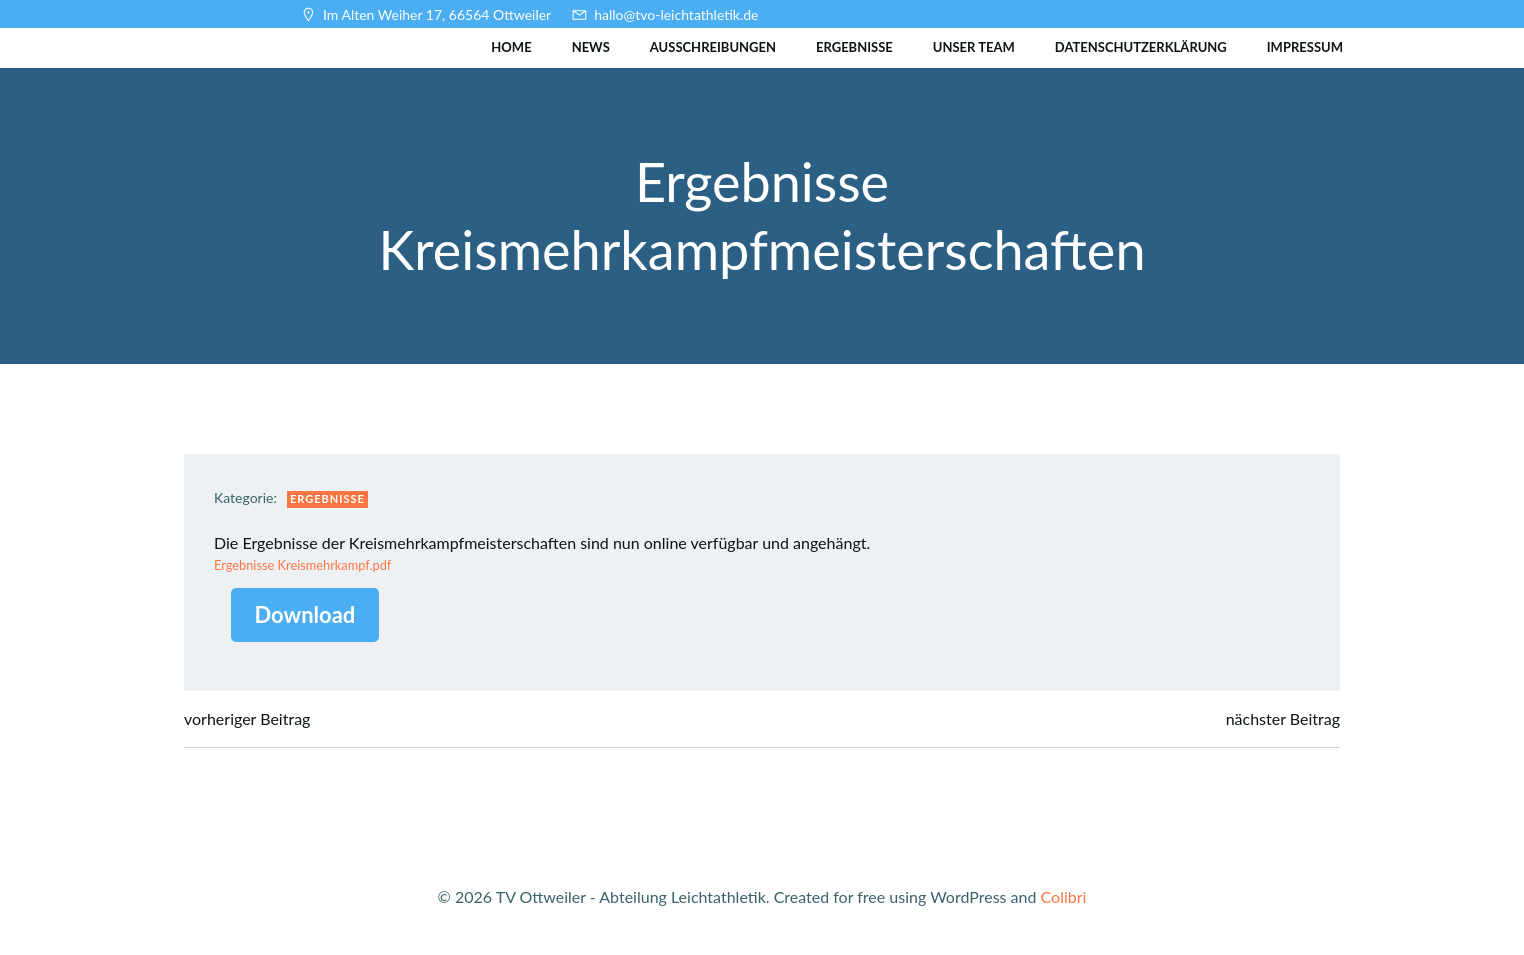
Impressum (1305, 47)
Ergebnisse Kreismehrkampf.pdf (302, 565)
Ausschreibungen (713, 47)
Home (511, 47)
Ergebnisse (854, 47)
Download (305, 614)
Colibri (1064, 896)
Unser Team (974, 47)
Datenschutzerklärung (1141, 47)
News (591, 47)
